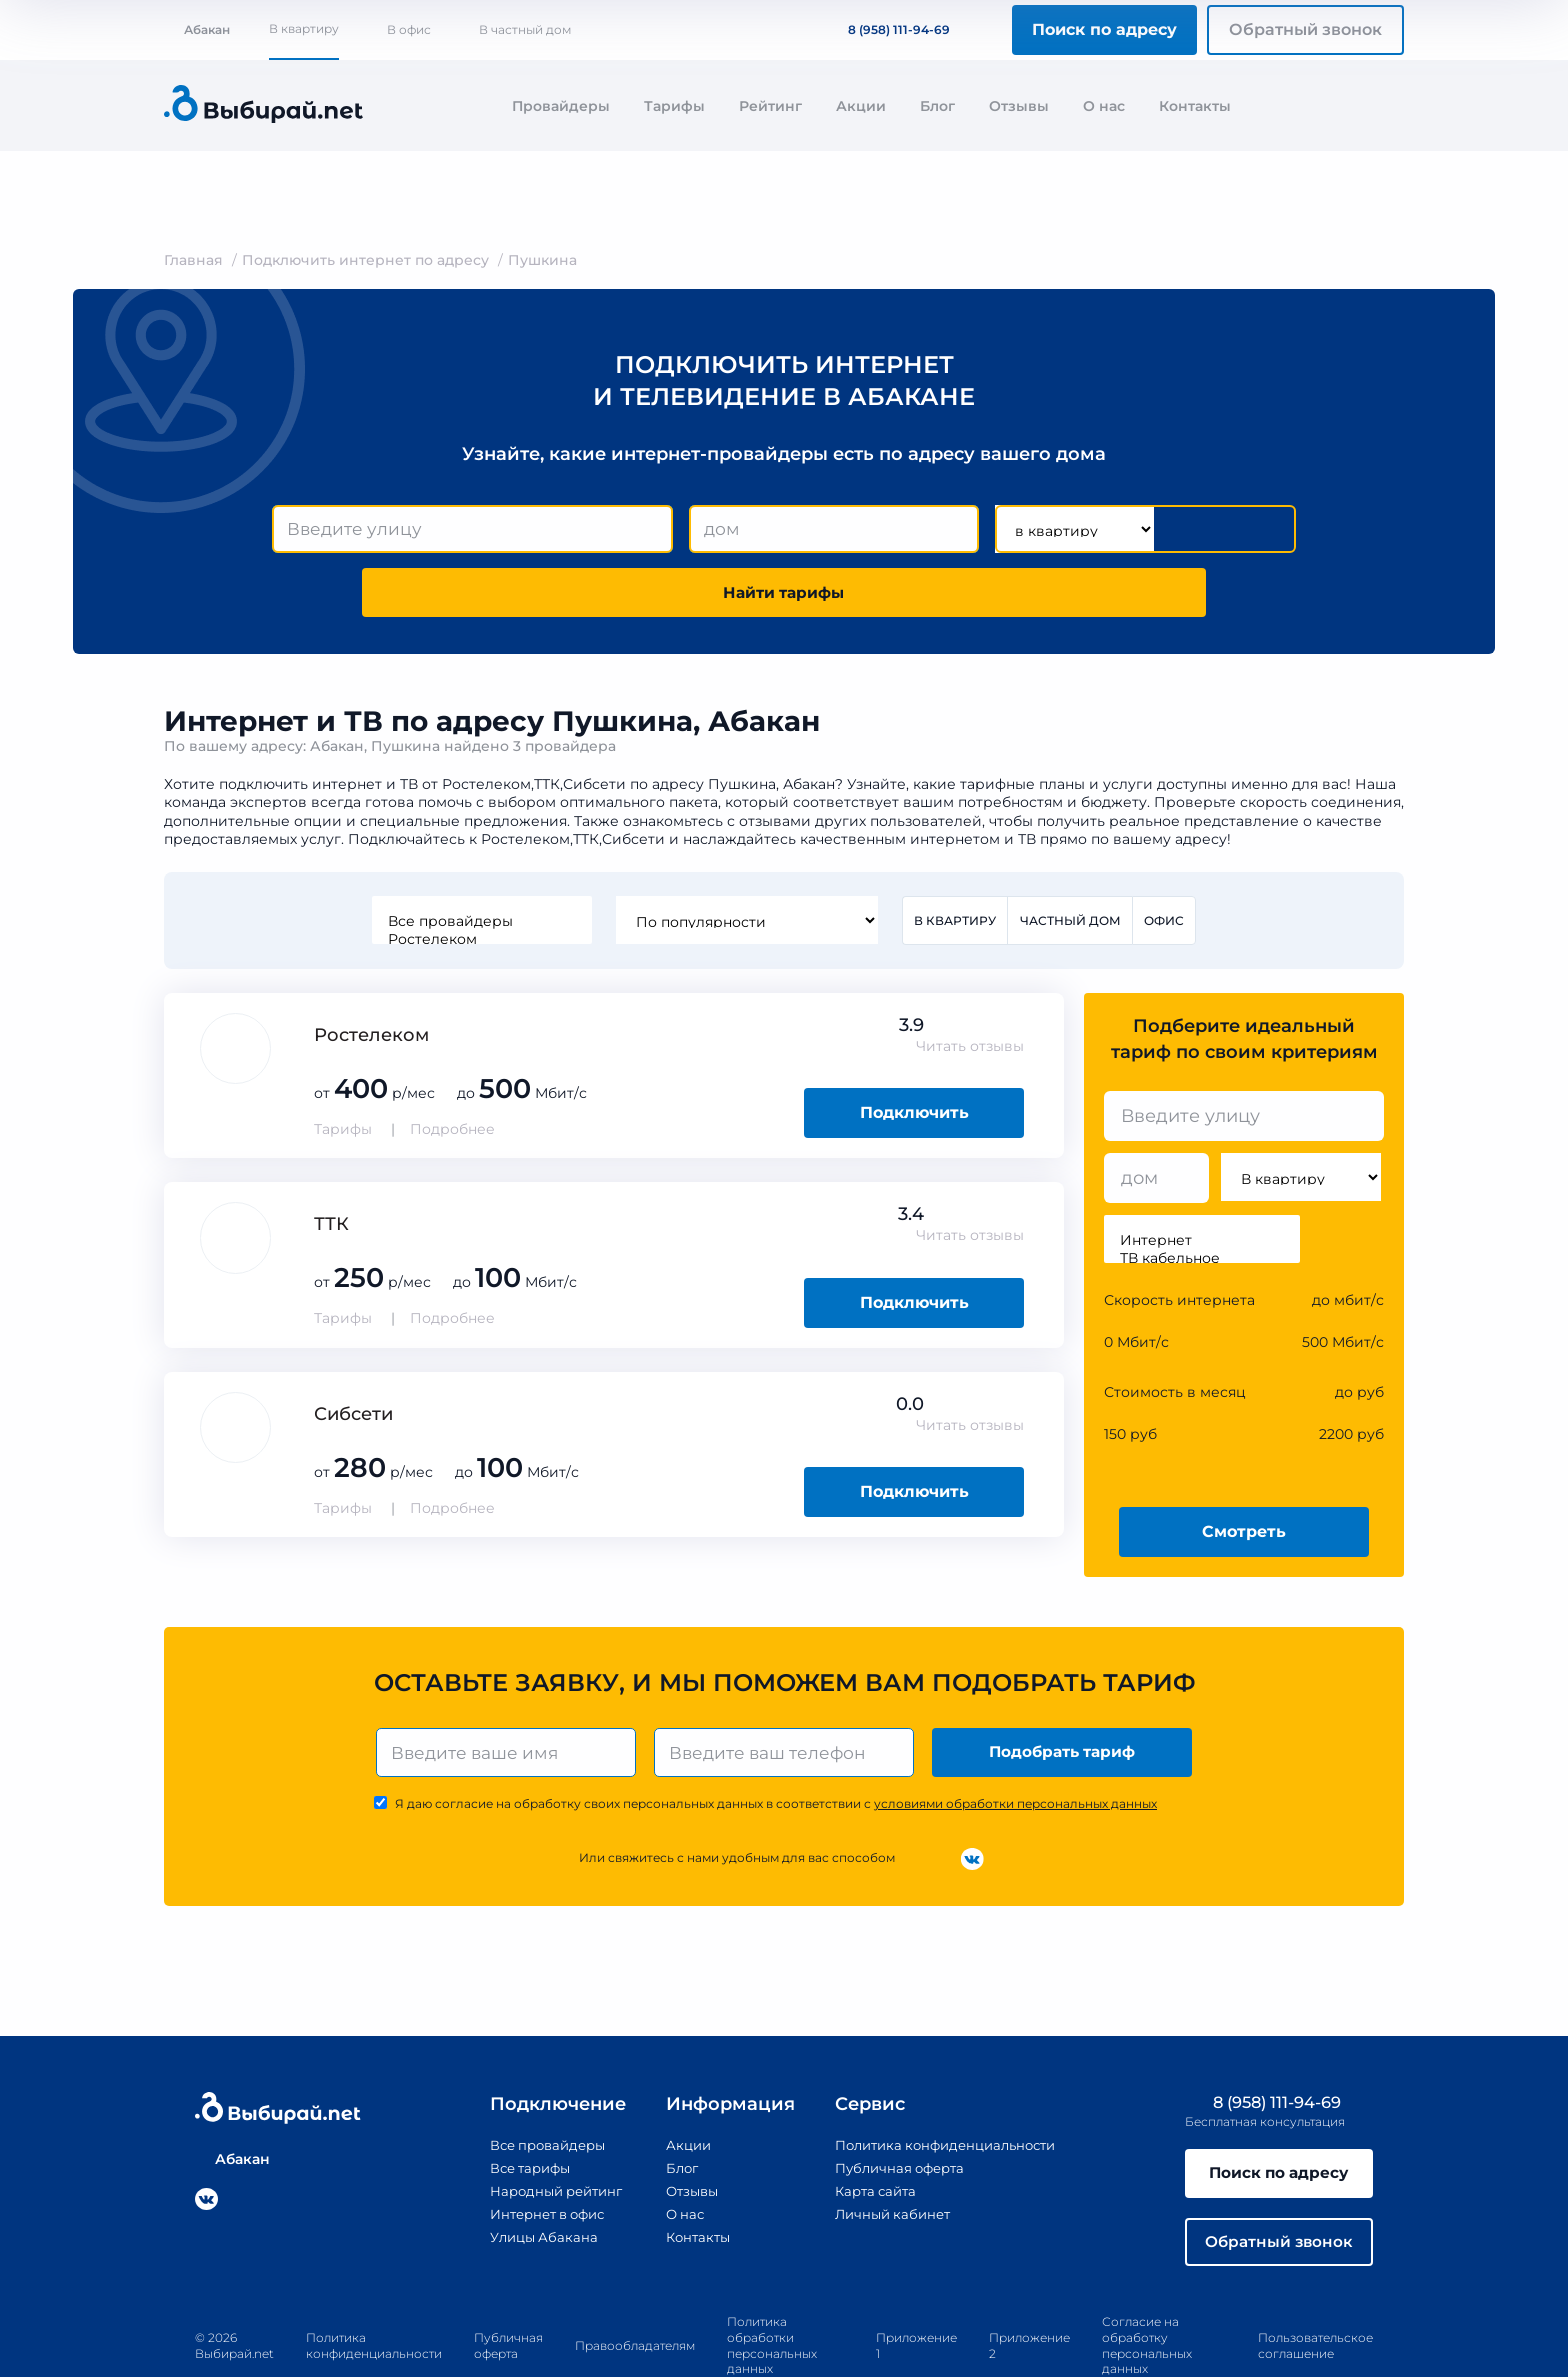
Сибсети (353, 1353)
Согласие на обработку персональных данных (1147, 2292)
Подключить (914, 1052)
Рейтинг (770, 106)
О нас (1104, 106)
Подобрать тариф (1064, 1692)
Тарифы (674, 106)
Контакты (1195, 106)
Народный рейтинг (545, 2133)
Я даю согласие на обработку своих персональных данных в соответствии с (776, 1745)
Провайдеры (561, 106)
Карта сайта (870, 2133)
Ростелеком (480, 878)
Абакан (197, 29)
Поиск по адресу (1104, 29)
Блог (937, 106)
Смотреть (1244, 1470)
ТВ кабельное (1202, 1198)
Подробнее (452, 1069)
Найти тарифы (1182, 529)
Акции (861, 106)
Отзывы (1019, 106)
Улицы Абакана (530, 2179)
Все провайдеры (480, 860)
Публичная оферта (895, 2110)
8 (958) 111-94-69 (887, 29)
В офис (409, 29)
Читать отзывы (970, 986)
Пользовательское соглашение (1315, 2291)
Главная (193, 260)
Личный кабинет (887, 2156)
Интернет (1202, 1180)
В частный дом (525, 29)
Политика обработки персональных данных (772, 2292)
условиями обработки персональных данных (1015, 1745)
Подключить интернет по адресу (365, 260)
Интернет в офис (536, 2156)
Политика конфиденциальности (945, 2087)
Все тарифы (517, 2110)
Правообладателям (635, 2291)
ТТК (331, 1164)
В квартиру (304, 28)
